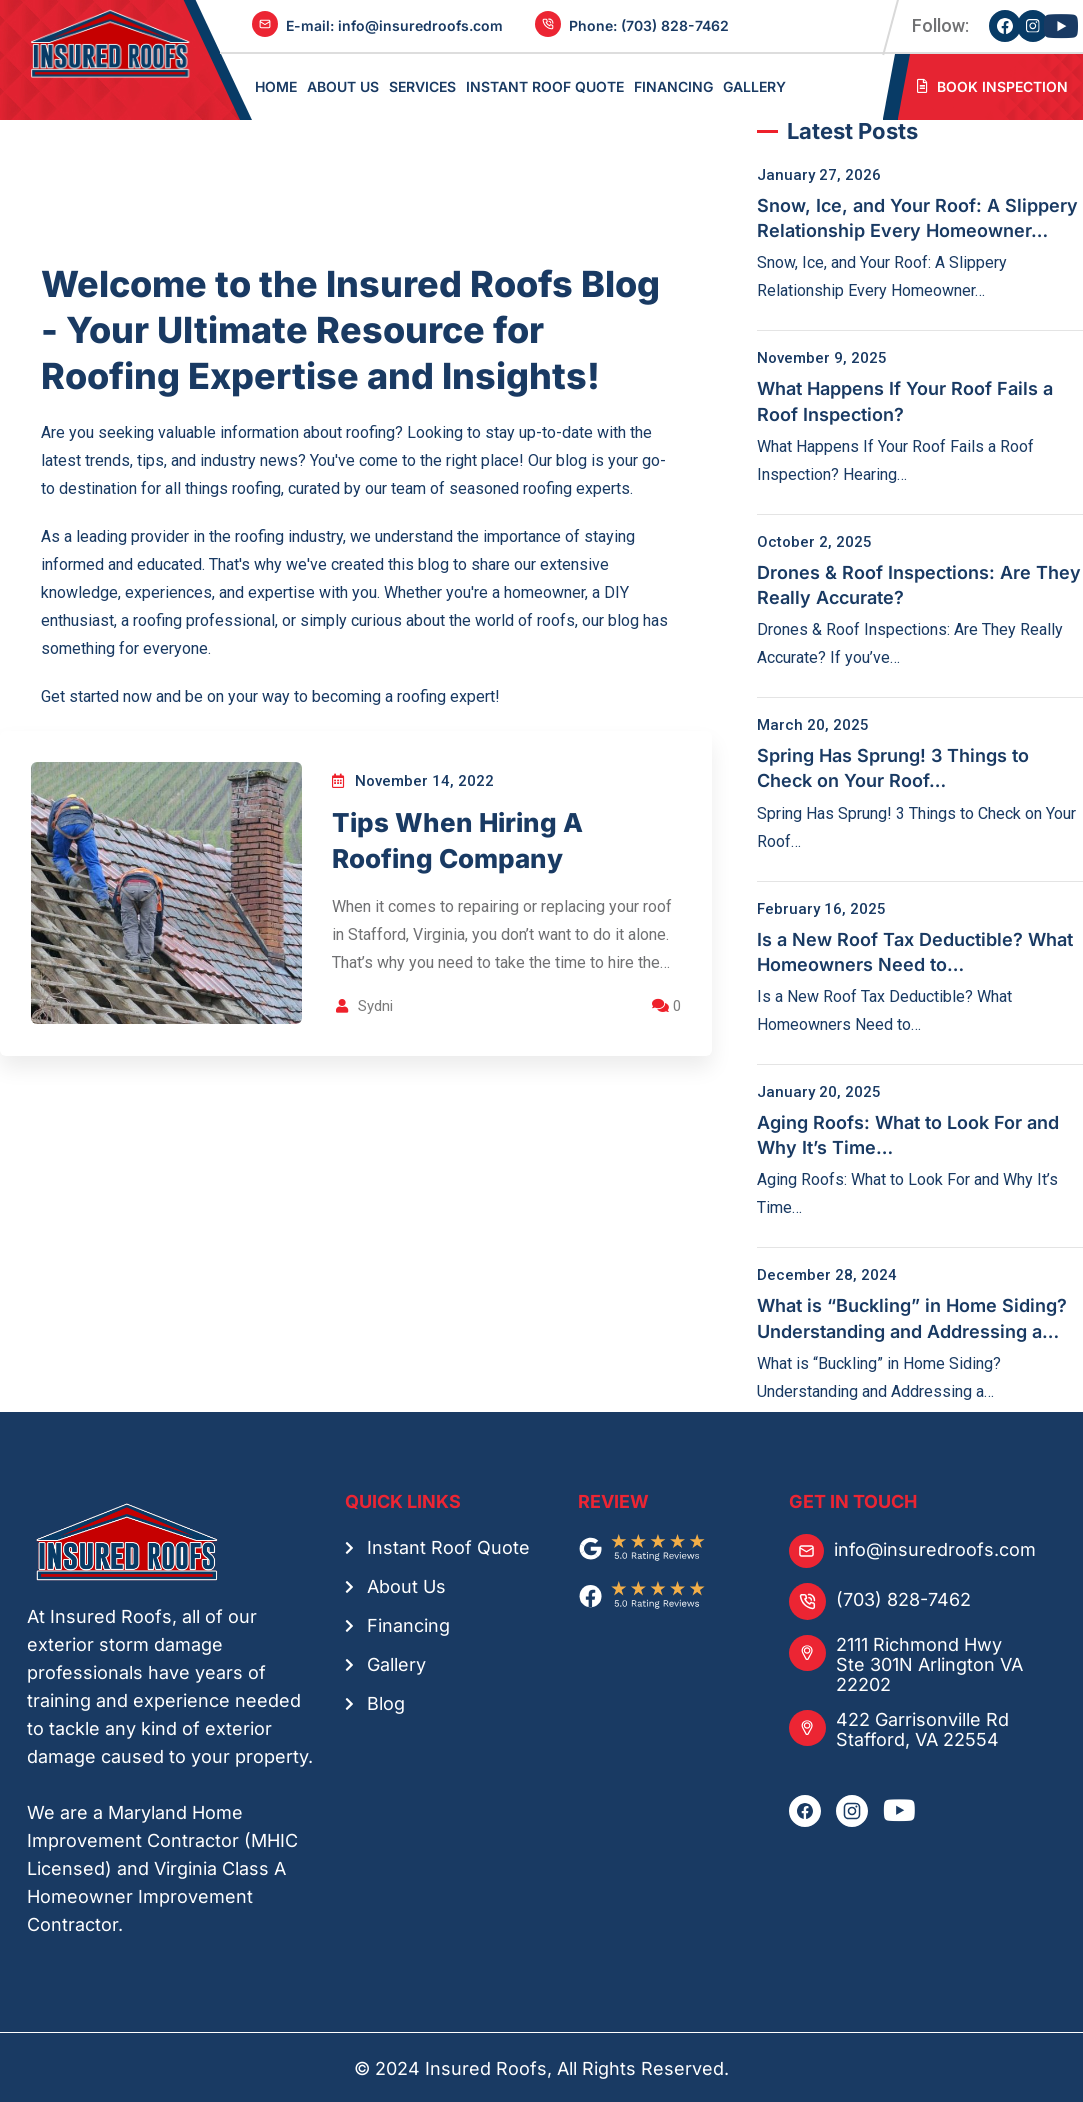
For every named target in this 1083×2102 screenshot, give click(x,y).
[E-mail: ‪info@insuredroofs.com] (265, 26)
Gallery (396, 1662)
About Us (406, 1584)
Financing (408, 1623)
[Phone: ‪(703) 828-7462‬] (548, 26)
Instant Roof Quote (545, 85)
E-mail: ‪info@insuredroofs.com (394, 25)
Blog (386, 1701)
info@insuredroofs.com (935, 1547)
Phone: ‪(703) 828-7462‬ (649, 25)
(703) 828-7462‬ (903, 1597)
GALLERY (754, 85)
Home (276, 85)
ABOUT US (343, 85)
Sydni (376, 1008)
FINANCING (673, 85)
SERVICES (422, 85)
